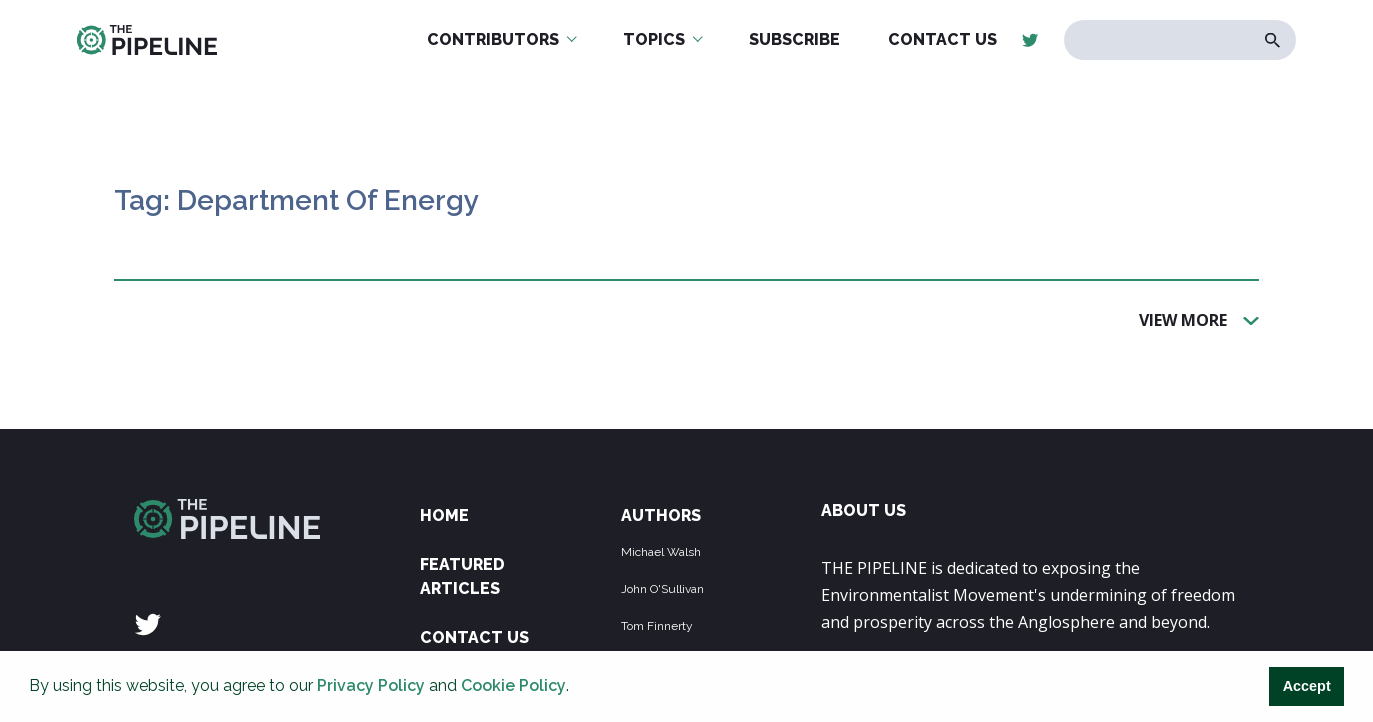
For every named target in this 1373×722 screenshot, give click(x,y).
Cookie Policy (513, 685)
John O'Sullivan (662, 589)
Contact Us (474, 637)
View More (1183, 319)
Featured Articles (462, 576)
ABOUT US (863, 510)
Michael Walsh (661, 552)
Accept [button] (1307, 686)
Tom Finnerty (657, 626)
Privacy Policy (371, 685)
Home (444, 515)
